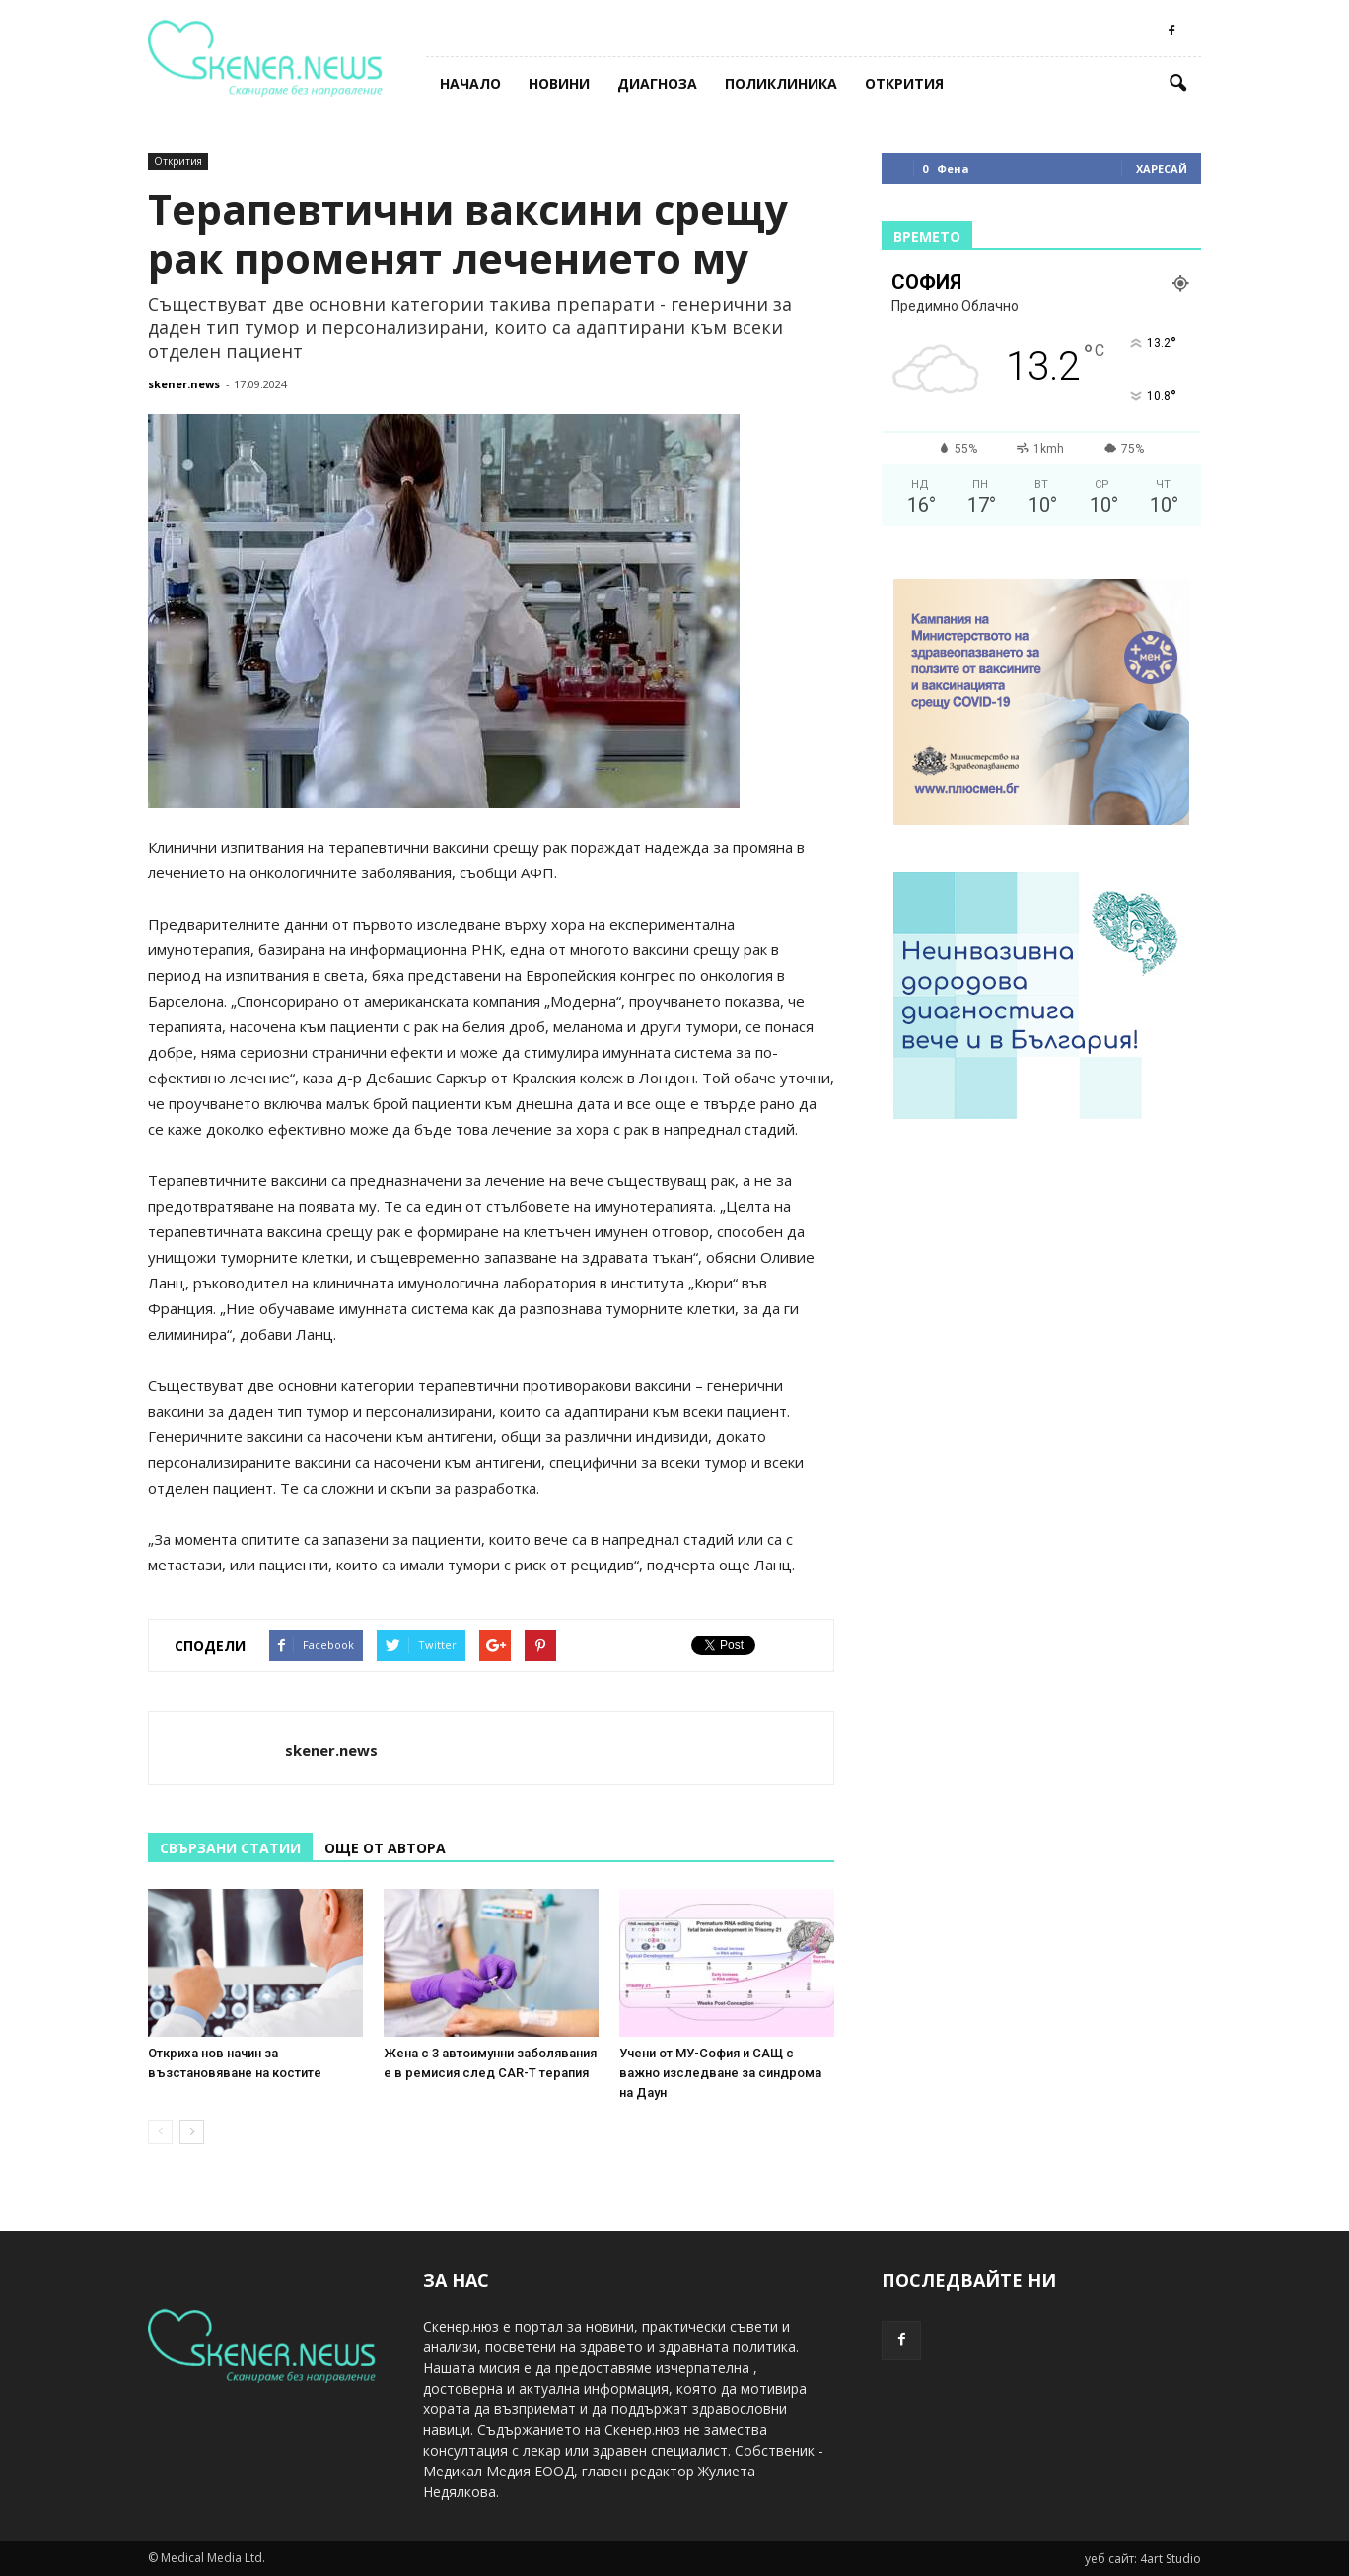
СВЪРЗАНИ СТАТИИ (230, 1848)
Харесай (1161, 168)
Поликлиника (781, 83)
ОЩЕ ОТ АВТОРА (385, 1848)
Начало (470, 83)
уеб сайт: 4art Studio (1143, 2558)
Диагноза (657, 83)
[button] (1177, 83)
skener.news (184, 384)
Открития (904, 83)
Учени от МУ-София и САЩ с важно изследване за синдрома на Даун (720, 2073)
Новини (559, 83)
